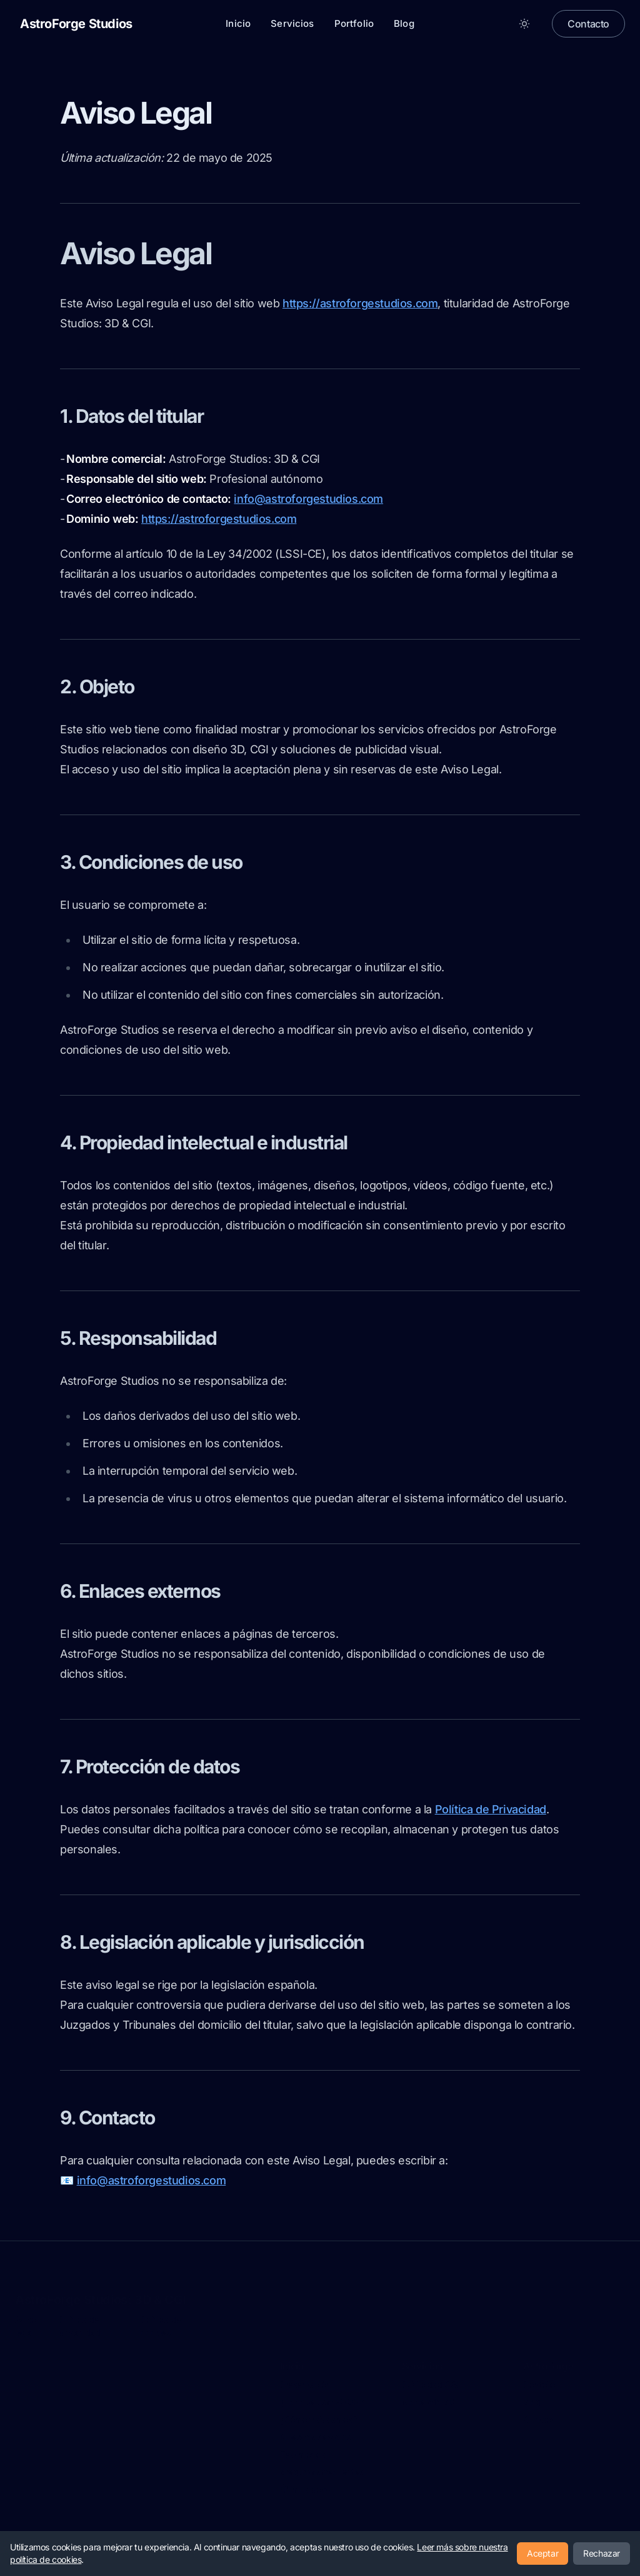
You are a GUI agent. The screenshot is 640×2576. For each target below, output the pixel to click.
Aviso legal (25, 2325)
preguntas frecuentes (321, 2471)
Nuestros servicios (315, 2436)
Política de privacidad (79, 2325)
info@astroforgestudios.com (308, 498)
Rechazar (601, 2553)
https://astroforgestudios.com (360, 303)
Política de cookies (161, 2325)
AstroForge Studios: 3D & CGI (100, 2299)
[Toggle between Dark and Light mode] (524, 23)
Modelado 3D (428, 2401)
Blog (404, 23)
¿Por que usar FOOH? (321, 2401)
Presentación (305, 2384)
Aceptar (542, 2553)
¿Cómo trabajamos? (318, 2419)
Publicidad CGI (430, 2384)
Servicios (292, 23)
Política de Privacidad (490, 1809)
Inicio (238, 23)
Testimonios (303, 2454)
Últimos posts (306, 2489)
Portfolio (354, 23)
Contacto (588, 23)
